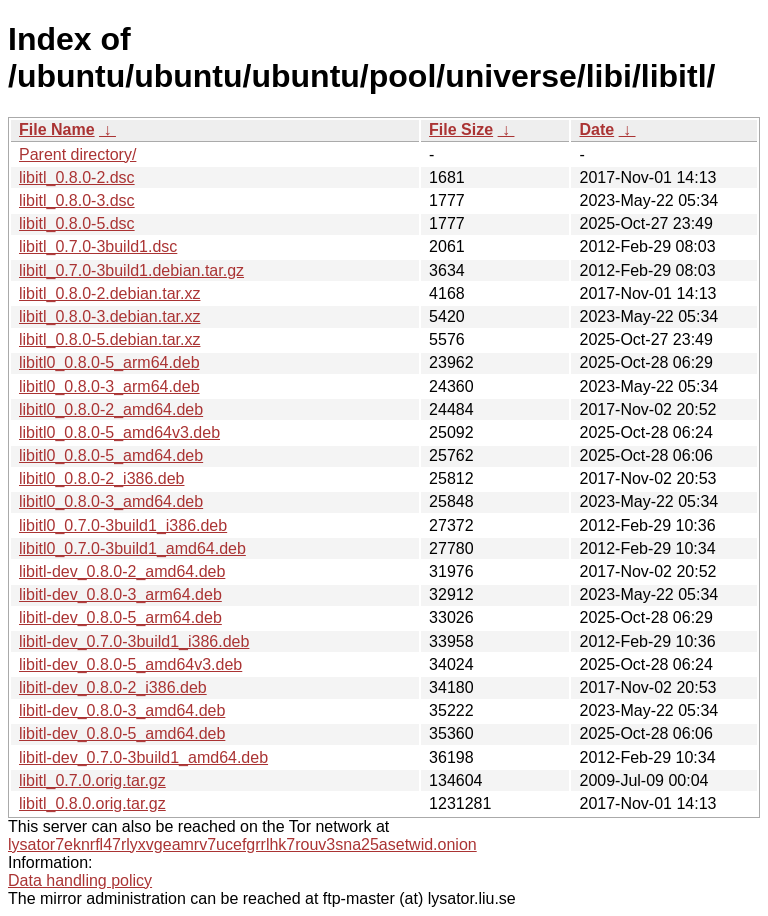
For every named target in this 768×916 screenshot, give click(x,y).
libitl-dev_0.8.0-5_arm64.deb (120, 617)
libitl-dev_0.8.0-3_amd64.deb (122, 710)
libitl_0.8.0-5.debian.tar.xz (109, 339)
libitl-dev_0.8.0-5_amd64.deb (122, 733)
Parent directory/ (77, 154)
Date (596, 129)
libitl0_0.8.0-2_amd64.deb (111, 409)
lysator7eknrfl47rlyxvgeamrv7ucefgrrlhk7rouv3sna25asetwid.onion (242, 844)
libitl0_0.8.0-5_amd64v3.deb (119, 432)
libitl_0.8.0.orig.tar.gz (92, 803)
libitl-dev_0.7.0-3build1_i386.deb (134, 641)
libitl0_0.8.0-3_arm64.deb (109, 386)
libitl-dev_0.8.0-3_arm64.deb (120, 594)
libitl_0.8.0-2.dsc (77, 177)
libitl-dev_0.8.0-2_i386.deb (113, 687)
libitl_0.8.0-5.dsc (77, 223)
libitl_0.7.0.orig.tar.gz (92, 780)
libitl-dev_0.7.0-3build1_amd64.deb (143, 757)
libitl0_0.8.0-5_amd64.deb (111, 455)
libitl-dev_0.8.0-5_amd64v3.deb (130, 664)
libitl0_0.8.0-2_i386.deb (101, 478)
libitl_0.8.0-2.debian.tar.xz (109, 293)
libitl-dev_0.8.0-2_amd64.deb (122, 571)
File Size (461, 129)
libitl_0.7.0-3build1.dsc (98, 246)
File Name (57, 129)
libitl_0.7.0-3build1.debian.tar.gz (131, 270)
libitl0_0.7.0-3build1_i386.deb (123, 525)
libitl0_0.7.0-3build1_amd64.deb (132, 548)
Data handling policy (80, 880)
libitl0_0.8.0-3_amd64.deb (111, 501)
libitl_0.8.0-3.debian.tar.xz (109, 316)
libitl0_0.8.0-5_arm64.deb (109, 362)
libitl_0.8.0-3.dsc (77, 200)
